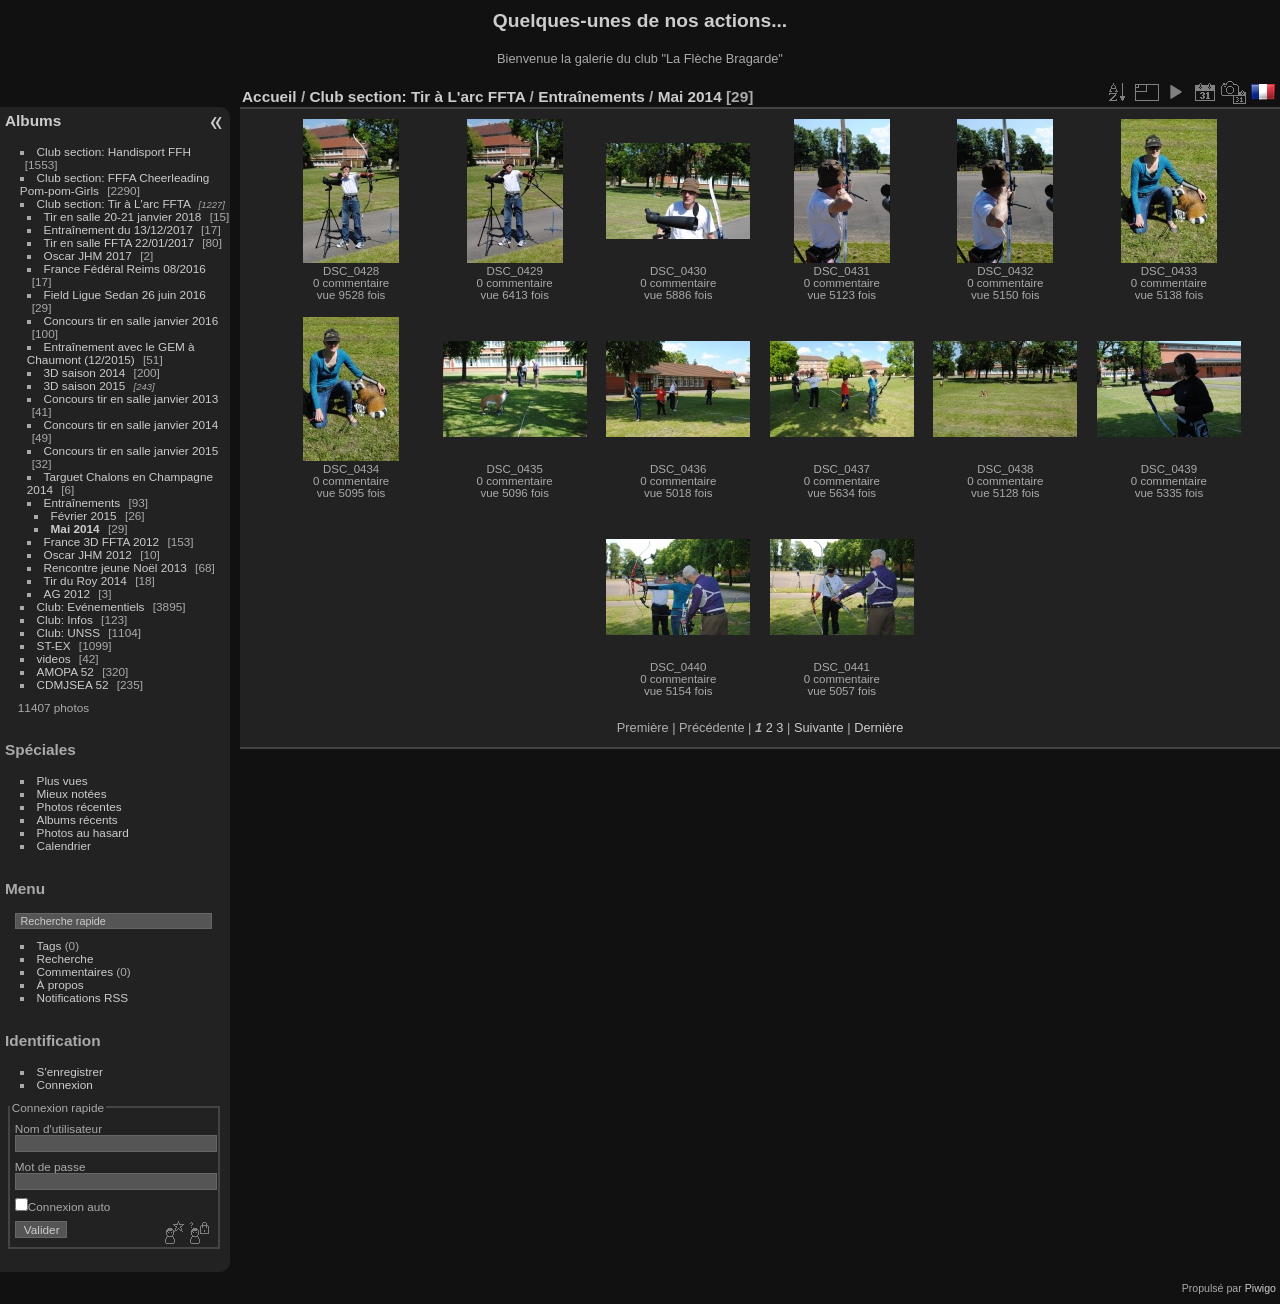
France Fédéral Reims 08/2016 (125, 268)
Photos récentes (79, 806)
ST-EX (54, 645)
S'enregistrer (70, 1071)
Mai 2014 (75, 528)
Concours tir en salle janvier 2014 (131, 424)
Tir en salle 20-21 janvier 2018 (123, 216)
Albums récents (77, 819)
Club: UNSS (68, 632)
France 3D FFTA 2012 (102, 541)
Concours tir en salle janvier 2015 (131, 450)
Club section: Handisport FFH (114, 151)
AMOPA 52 (65, 671)
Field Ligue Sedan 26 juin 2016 (125, 294)
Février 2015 (84, 515)
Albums (33, 120)
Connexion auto (62, 1206)
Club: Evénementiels (91, 606)
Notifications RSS (83, 997)
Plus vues (62, 780)
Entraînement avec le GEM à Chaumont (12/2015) (111, 353)
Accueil (269, 96)
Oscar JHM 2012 (88, 554)
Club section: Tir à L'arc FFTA (114, 203)
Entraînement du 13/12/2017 (118, 229)
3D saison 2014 (85, 372)
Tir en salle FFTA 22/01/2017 (119, 242)
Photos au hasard (83, 832)
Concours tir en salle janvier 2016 (131, 320)
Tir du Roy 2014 (85, 580)
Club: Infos (65, 619)
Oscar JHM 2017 (88, 255)
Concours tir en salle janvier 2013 (131, 398)
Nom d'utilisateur (58, 1128)
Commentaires (75, 971)
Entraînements (82, 502)
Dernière (878, 727)
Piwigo (1260, 1288)
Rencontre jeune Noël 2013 (115, 567)
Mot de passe (50, 1166)
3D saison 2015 (85, 385)
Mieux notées (72, 793)
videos (54, 658)
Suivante (819, 727)
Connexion (65, 1084)
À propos (60, 984)
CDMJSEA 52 (73, 684)
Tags (49, 945)
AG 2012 (67, 593)
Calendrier (64, 845)
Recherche (65, 958)
